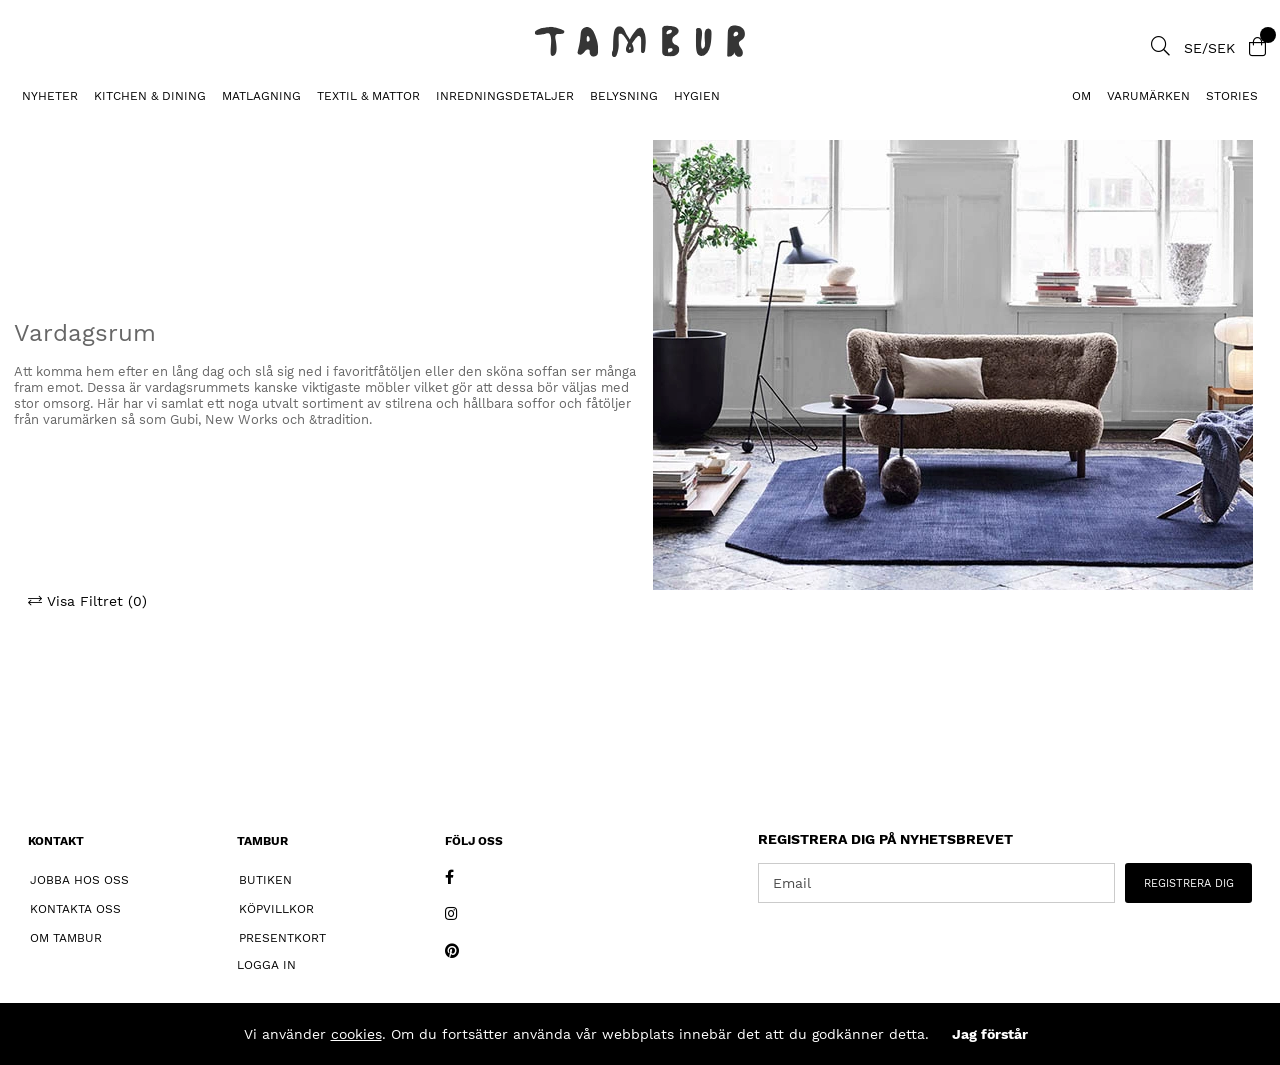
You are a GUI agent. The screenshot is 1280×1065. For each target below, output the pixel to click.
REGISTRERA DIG (1189, 883)
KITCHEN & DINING (150, 96)
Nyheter (50, 96)
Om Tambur (66, 938)
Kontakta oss (75, 909)
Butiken (265, 880)
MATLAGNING (261, 96)
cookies (356, 1034)
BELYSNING (624, 96)
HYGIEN (697, 96)
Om (1081, 96)
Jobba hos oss (79, 880)
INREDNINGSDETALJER (505, 96)
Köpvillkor (276, 909)
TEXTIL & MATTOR (368, 96)
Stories (1232, 96)
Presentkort (282, 938)
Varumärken (1148, 96)
